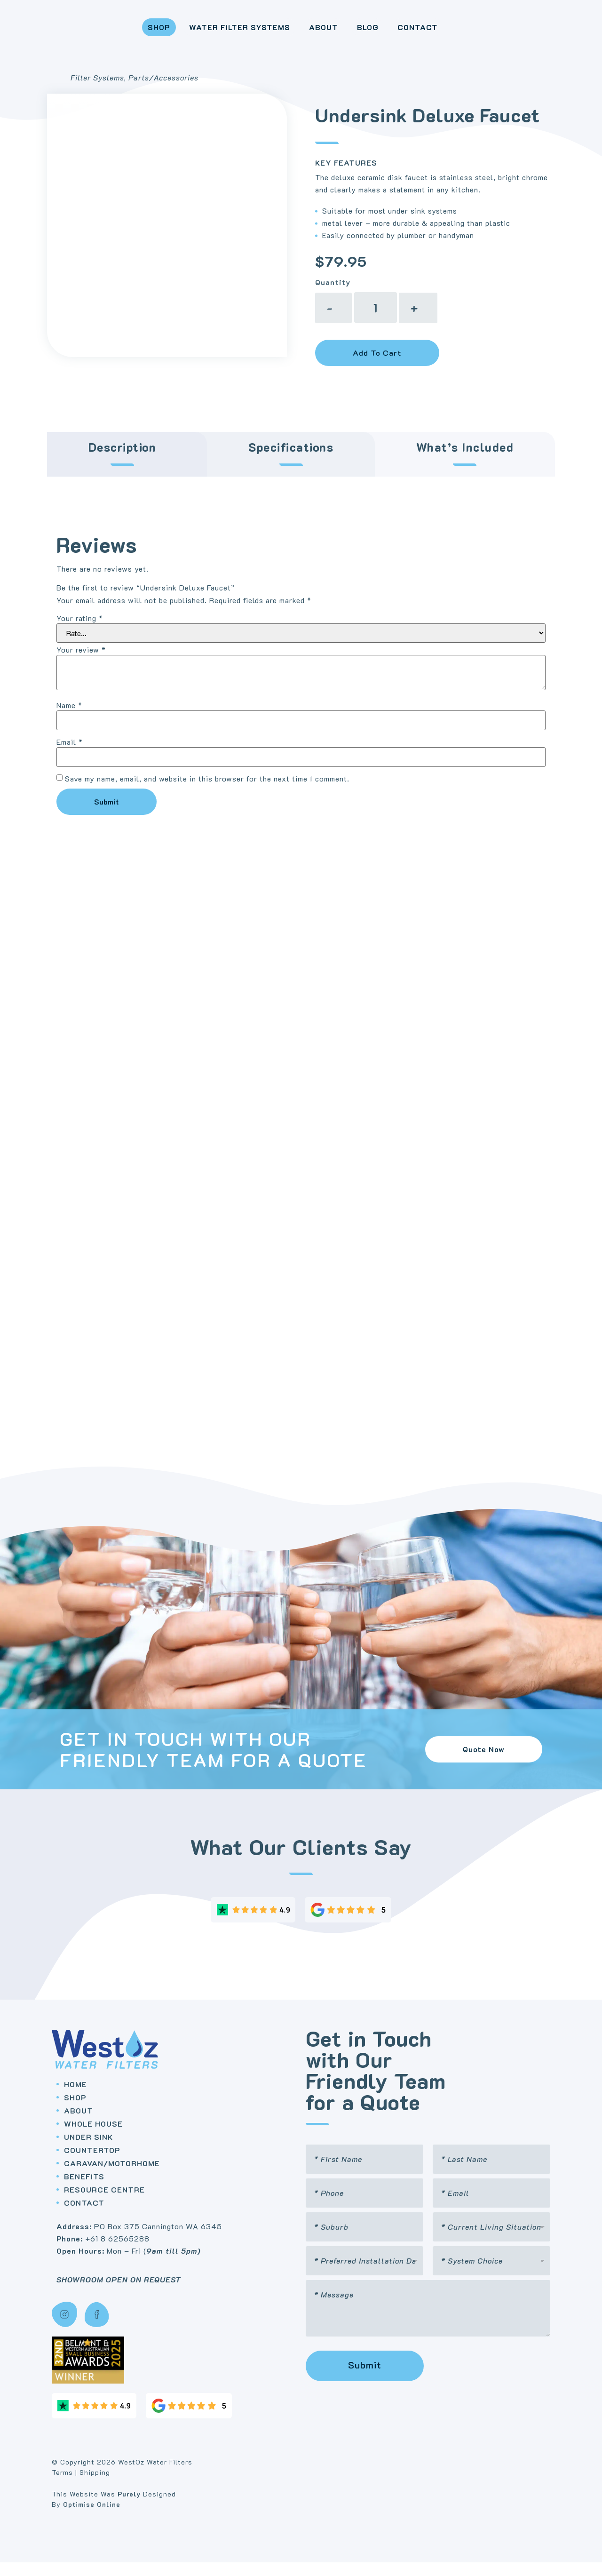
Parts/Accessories (163, 91)
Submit (364, 2378)
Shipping (94, 2485)
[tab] (127, 467)
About (308, 34)
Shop (143, 34)
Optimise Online (91, 2517)
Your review (81, 663)
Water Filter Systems (224, 34)
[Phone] (364, 2206)
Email (69, 755)
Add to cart (377, 366)
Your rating (79, 631)
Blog (352, 34)
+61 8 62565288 (117, 2252)
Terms (62, 2485)
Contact (402, 34)
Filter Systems (97, 91)
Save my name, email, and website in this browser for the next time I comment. (207, 792)
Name (69, 718)
